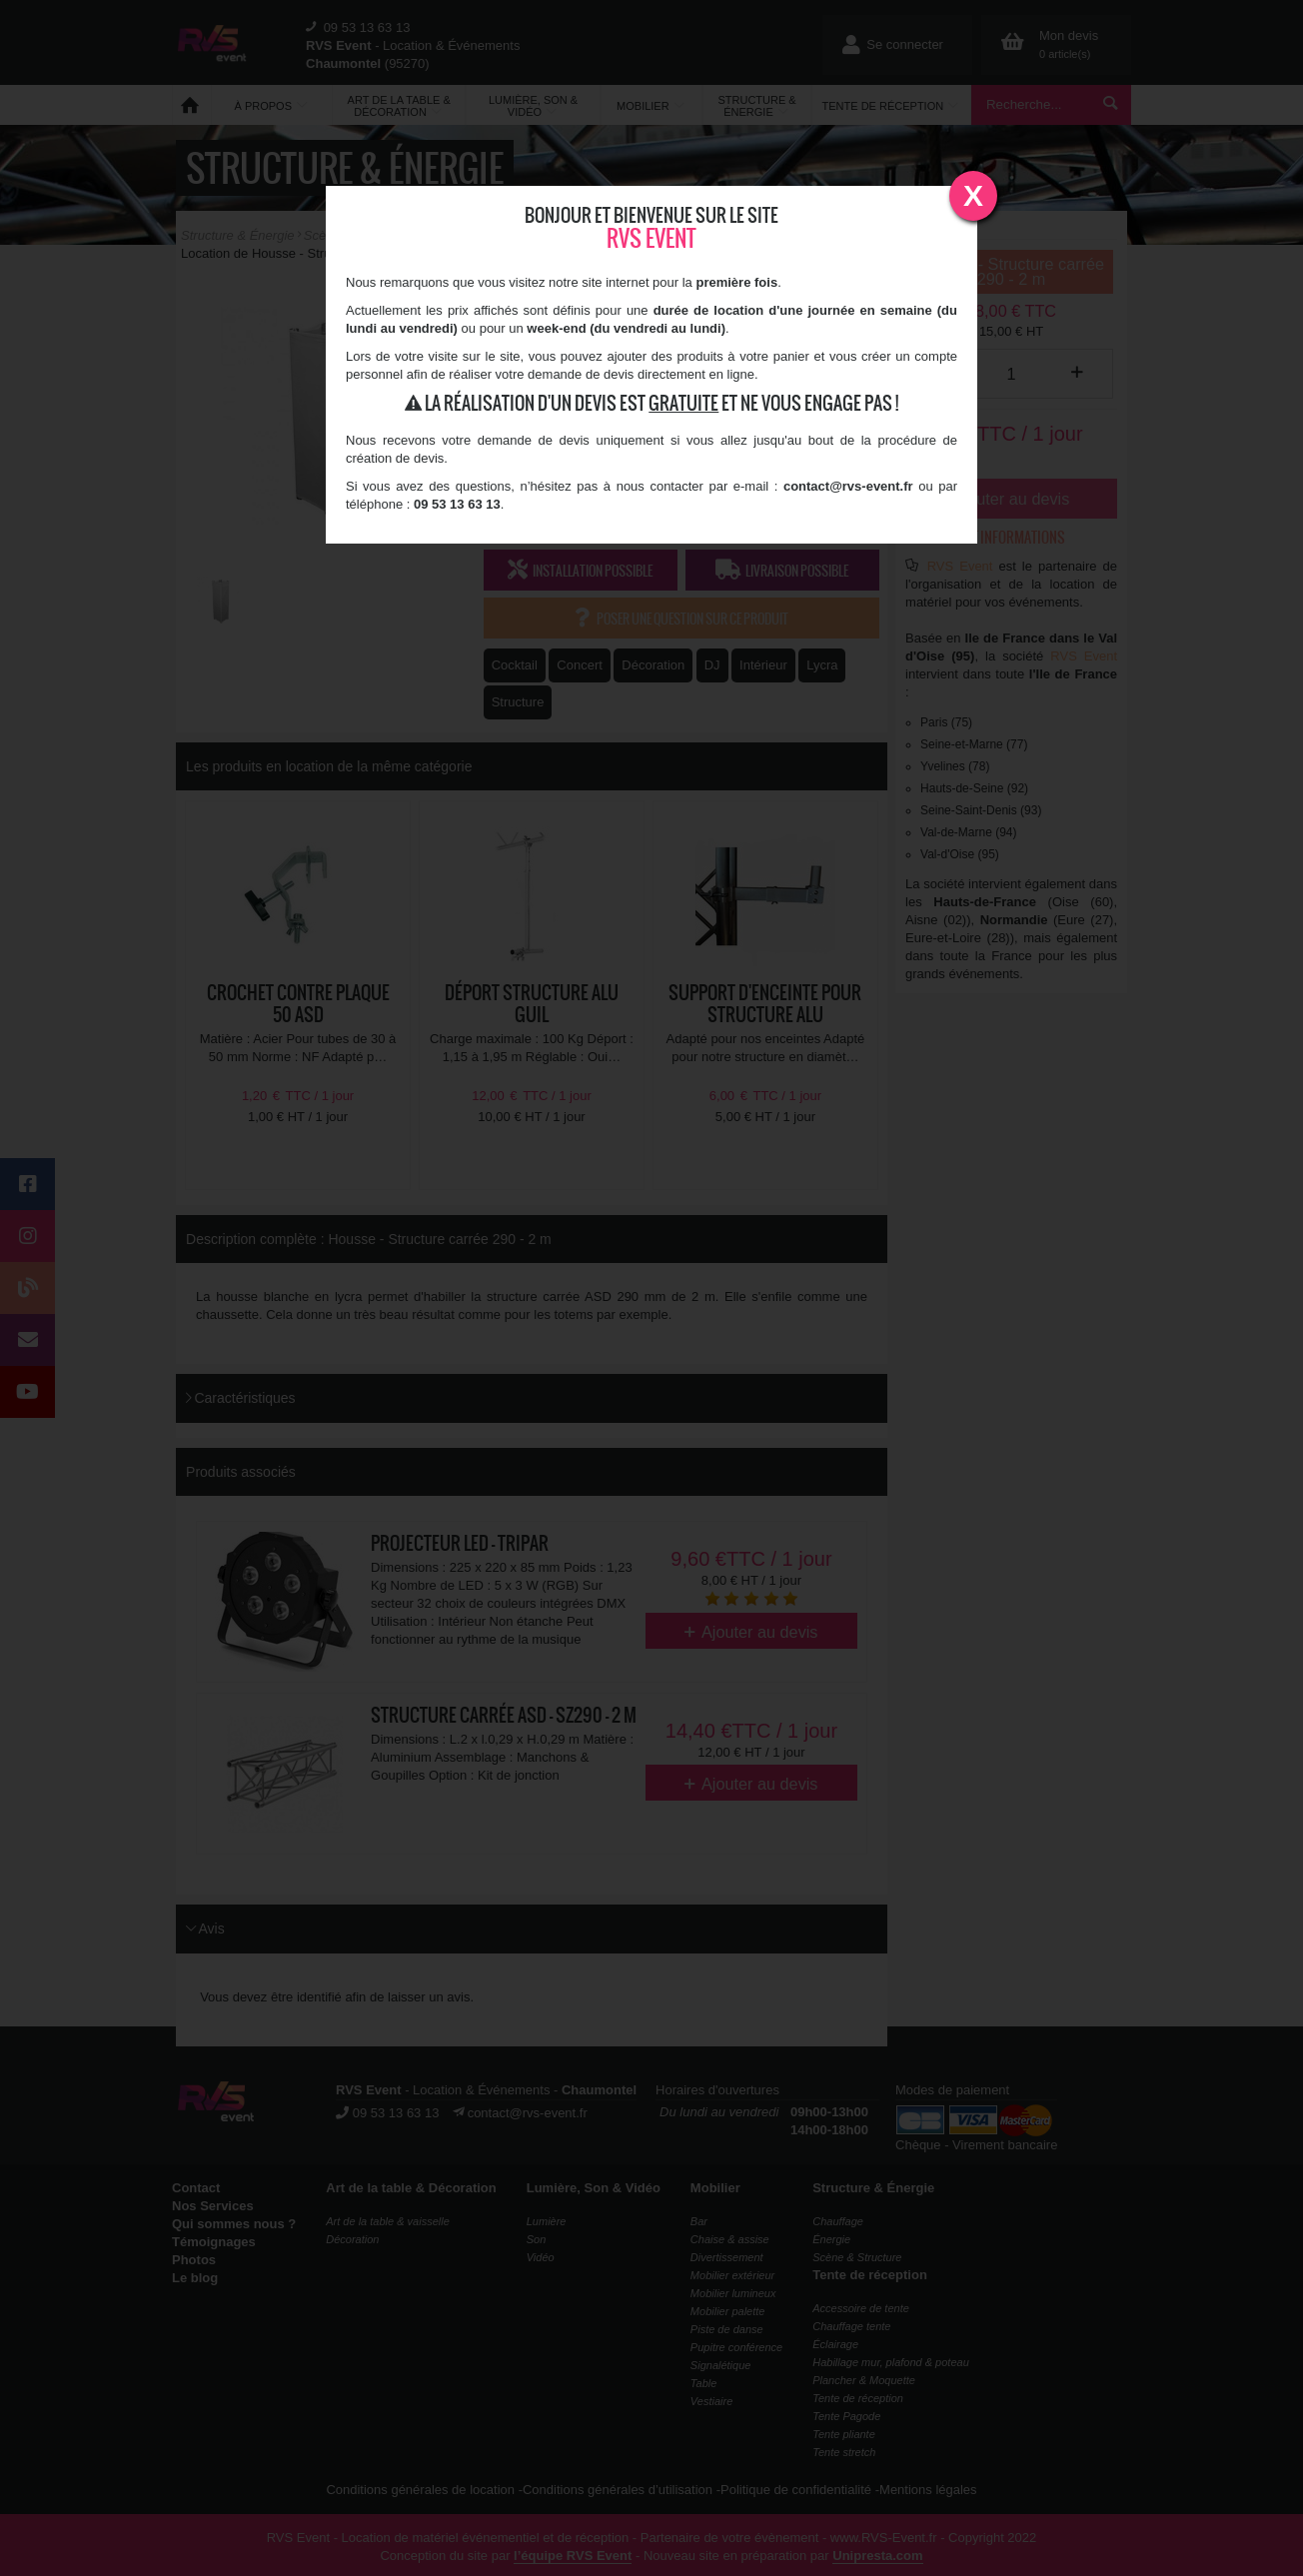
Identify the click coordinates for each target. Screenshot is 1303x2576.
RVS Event (651, 238)
